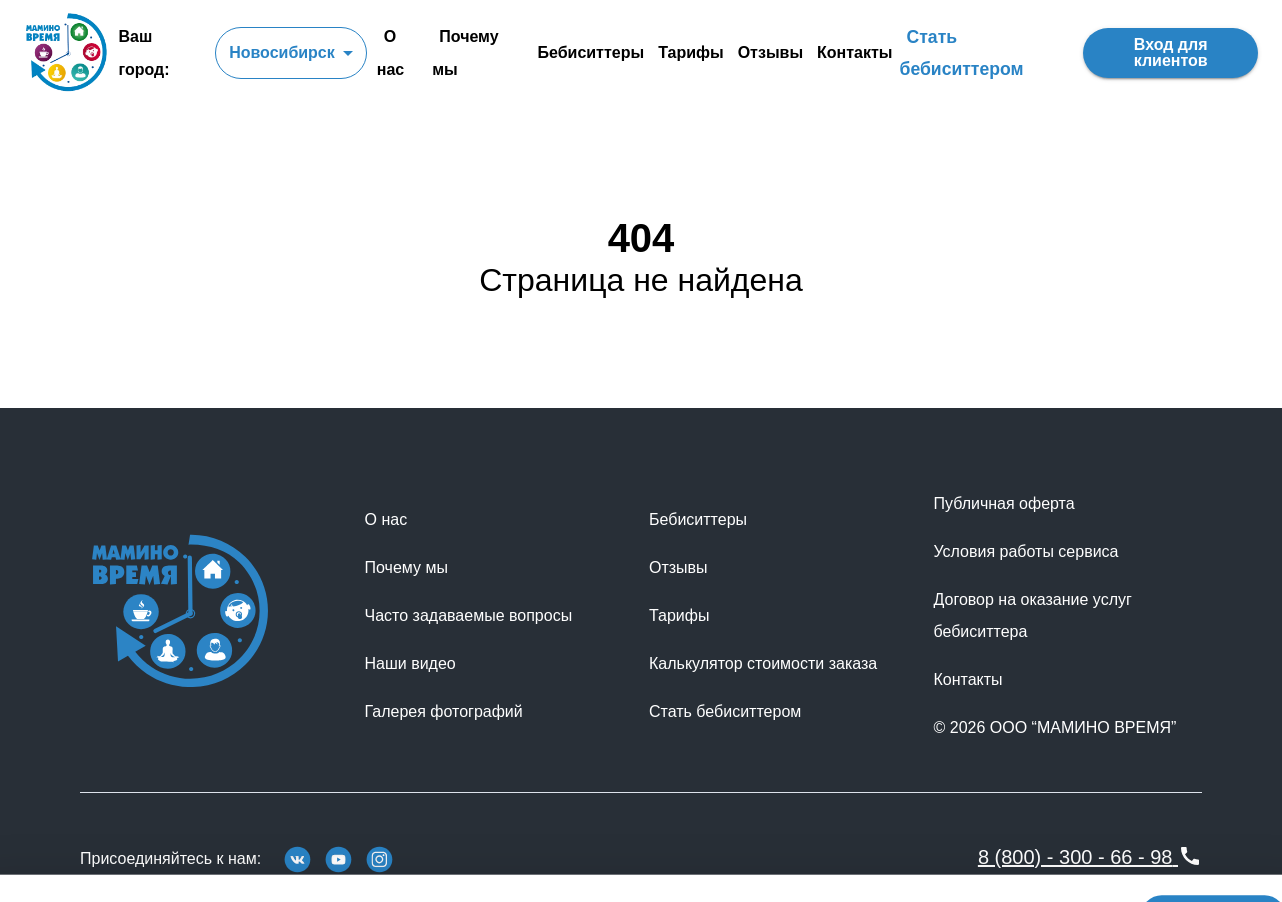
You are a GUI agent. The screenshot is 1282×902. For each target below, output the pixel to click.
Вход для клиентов (1170, 53)
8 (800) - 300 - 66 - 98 (1090, 857)
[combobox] (291, 53)
